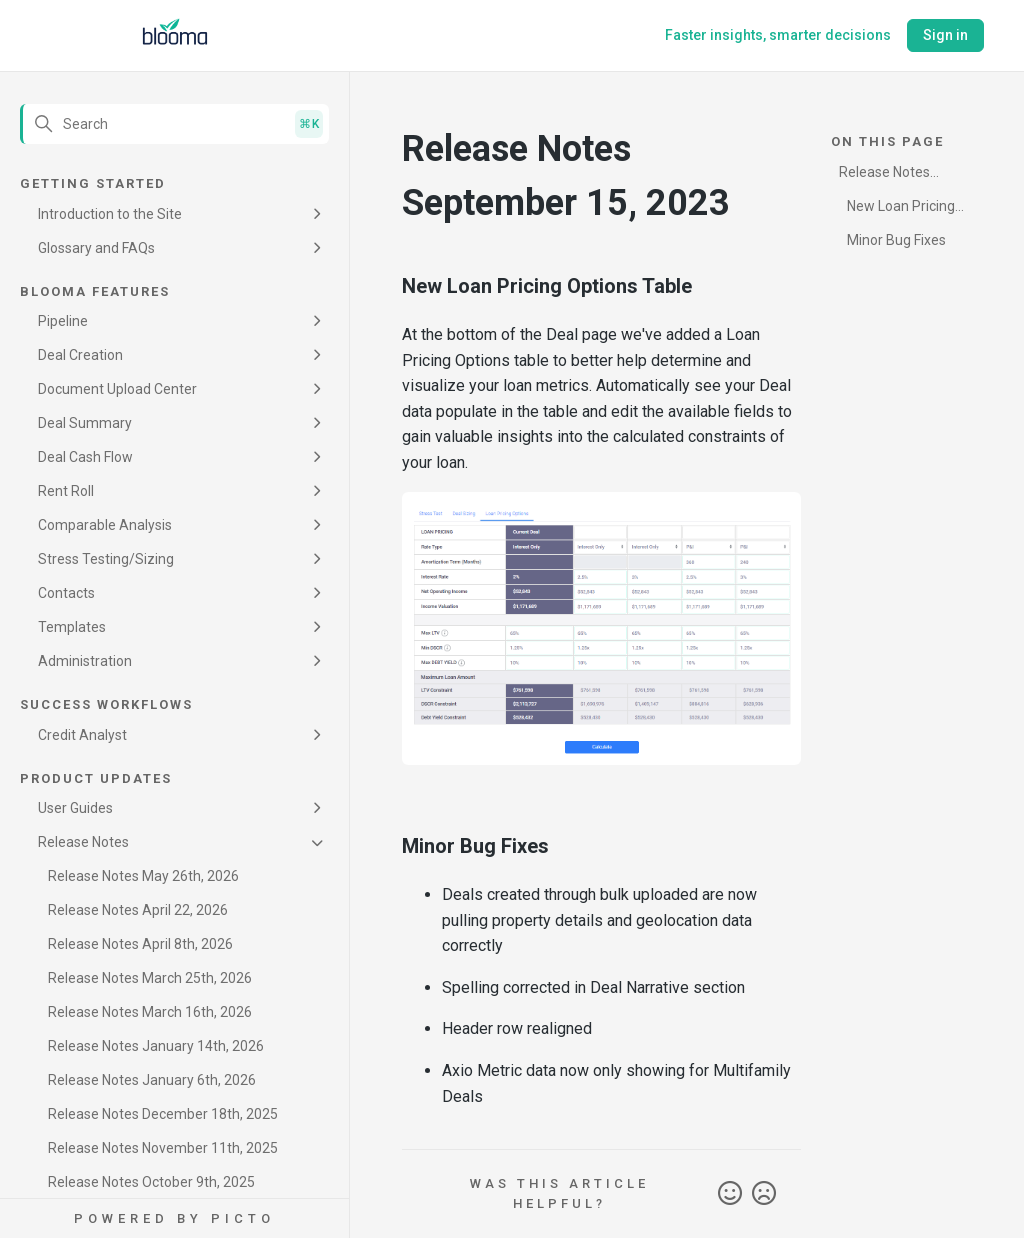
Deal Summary (85, 423)
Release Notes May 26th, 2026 (143, 876)
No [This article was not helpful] (764, 1194)
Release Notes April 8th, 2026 (140, 944)
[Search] (174, 124)
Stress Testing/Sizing (106, 559)
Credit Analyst (82, 735)
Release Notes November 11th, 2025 (163, 1148)
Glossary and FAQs (96, 248)
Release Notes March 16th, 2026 (150, 1012)
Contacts (66, 593)
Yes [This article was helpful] (730, 1194)
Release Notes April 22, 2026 (138, 910)
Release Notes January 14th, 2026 (156, 1046)
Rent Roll (66, 491)
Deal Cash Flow (85, 457)
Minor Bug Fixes (896, 240)
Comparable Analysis (105, 525)
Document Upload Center (117, 389)
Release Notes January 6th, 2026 (152, 1080)
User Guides (75, 808)
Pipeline (63, 321)
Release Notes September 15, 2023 (886, 175)
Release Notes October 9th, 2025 (151, 1182)
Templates (72, 627)
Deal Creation (80, 355)
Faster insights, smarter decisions (778, 35)
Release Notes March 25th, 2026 (150, 978)
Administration (85, 661)
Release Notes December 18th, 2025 (163, 1114)
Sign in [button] (945, 35)
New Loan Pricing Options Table (897, 209)
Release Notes (83, 842)
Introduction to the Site (110, 214)
